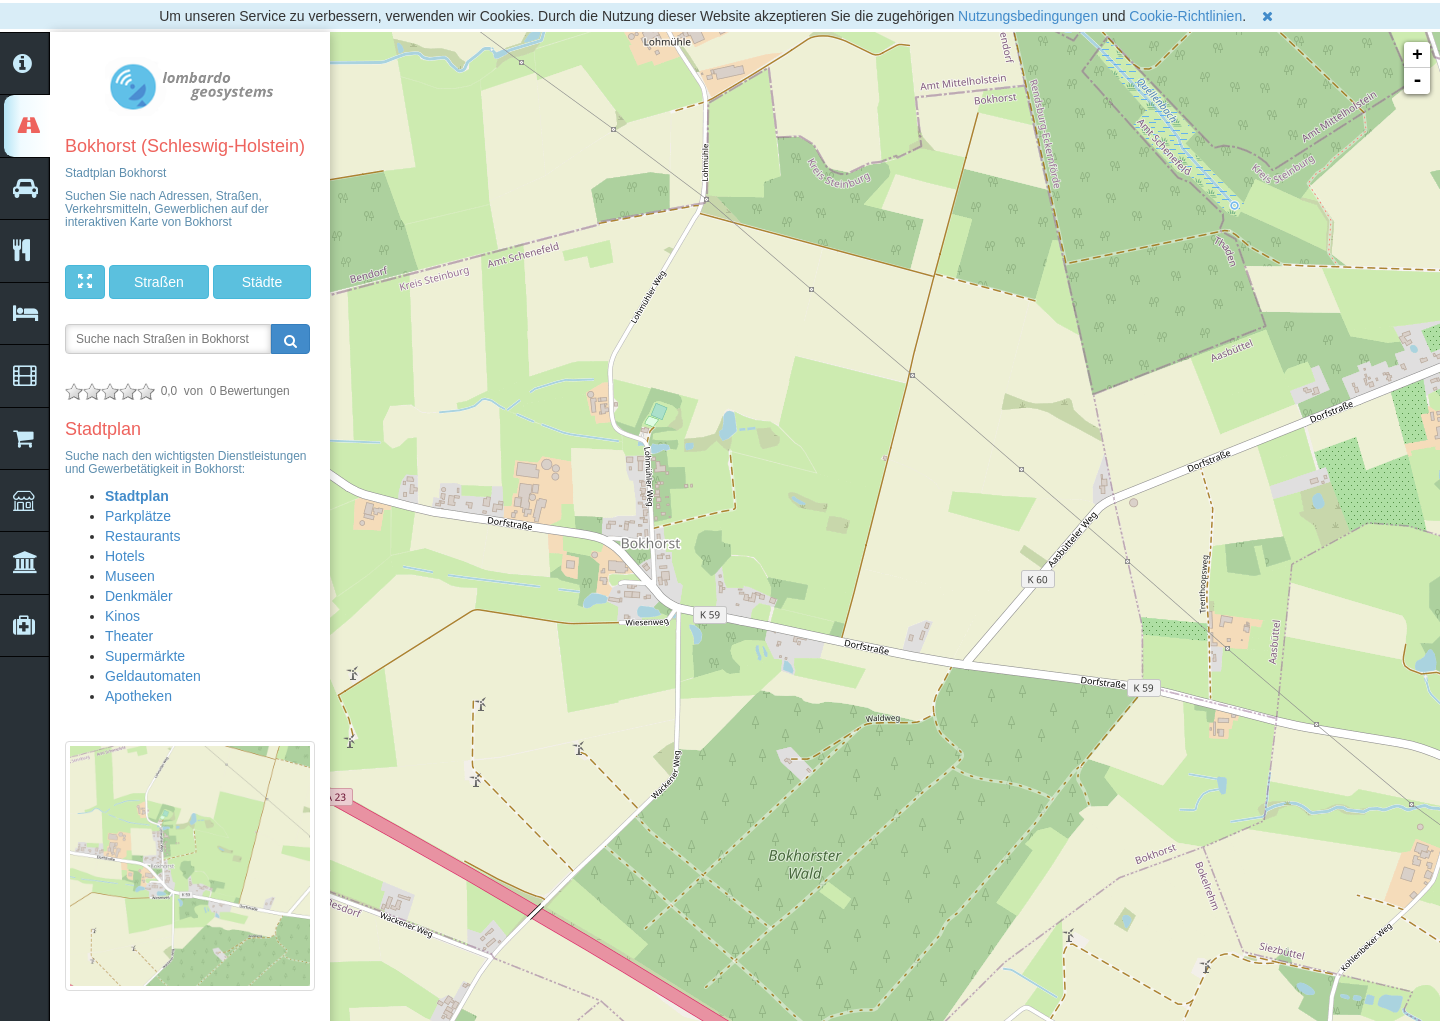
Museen (130, 576)
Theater (129, 636)
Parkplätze (138, 516)
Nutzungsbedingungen (1028, 16)
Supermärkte (145, 656)
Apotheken (138, 696)
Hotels (125, 556)
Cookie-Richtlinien (1185, 16)
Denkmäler (139, 596)
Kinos (122, 616)
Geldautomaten (153, 676)
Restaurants (142, 536)
